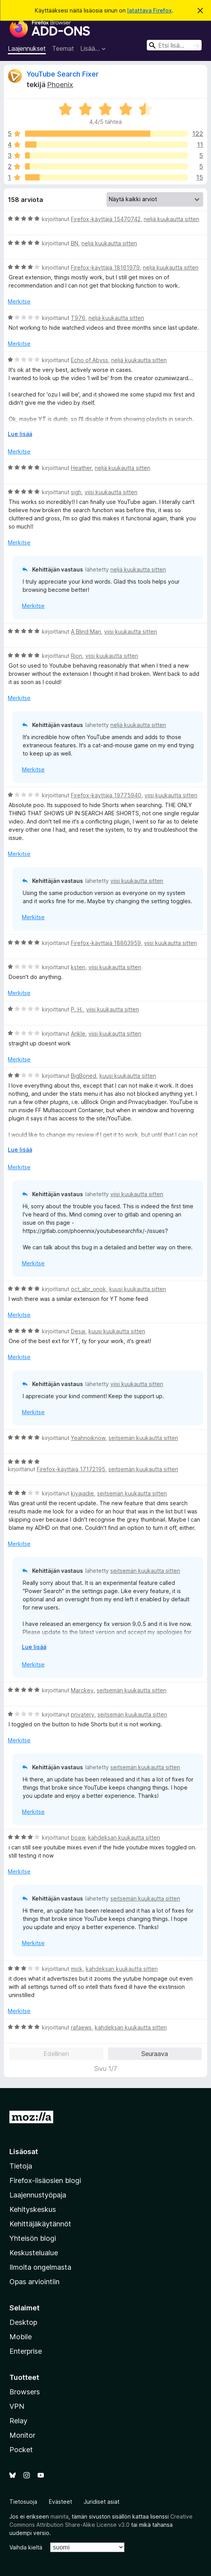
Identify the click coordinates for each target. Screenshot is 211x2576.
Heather (81, 467)
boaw (78, 1837)
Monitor (22, 2435)
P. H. (77, 1009)
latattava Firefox (149, 10)
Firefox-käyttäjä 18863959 (106, 943)
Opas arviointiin (34, 2282)
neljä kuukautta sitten (171, 219)
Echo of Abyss (89, 360)
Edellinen (56, 2054)
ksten (78, 967)
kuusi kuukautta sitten (127, 1075)
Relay (18, 2421)
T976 (78, 317)
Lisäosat (23, 2151)
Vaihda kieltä (25, 2547)
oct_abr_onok (88, 1289)
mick (77, 1968)
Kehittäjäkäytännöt (40, 2224)
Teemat (63, 48)
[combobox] (174, 45)
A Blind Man (86, 631)
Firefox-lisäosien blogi (45, 2180)
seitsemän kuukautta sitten (143, 1437)
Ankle (78, 1033)
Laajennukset (27, 48)
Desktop (23, 2322)
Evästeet (60, 2501)
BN (74, 243)
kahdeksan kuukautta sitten (124, 1837)
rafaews (81, 2027)
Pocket (21, 2450)
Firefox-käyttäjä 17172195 (71, 1469)
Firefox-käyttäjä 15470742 (106, 219)
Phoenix (60, 84)
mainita (59, 2516)
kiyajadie (82, 1493)
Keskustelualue (33, 2253)
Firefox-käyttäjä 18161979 (105, 267)
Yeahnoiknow (88, 1437)
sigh (76, 492)
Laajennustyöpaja (37, 2195)
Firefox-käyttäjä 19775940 (106, 795)
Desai (78, 1331)
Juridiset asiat (101, 2501)
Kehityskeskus (32, 2209)
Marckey (82, 1690)
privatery (82, 1714)
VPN (16, 2406)
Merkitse (19, 301)
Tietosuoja (23, 2501)
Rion (76, 655)
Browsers (24, 2392)
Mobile (20, 2337)
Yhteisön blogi (32, 2238)
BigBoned (83, 1075)
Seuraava (154, 2054)
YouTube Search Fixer (63, 74)
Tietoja (20, 2166)
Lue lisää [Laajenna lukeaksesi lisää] (20, 434)
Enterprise (25, 2351)
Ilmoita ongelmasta (40, 2267)
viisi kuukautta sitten (111, 492)
